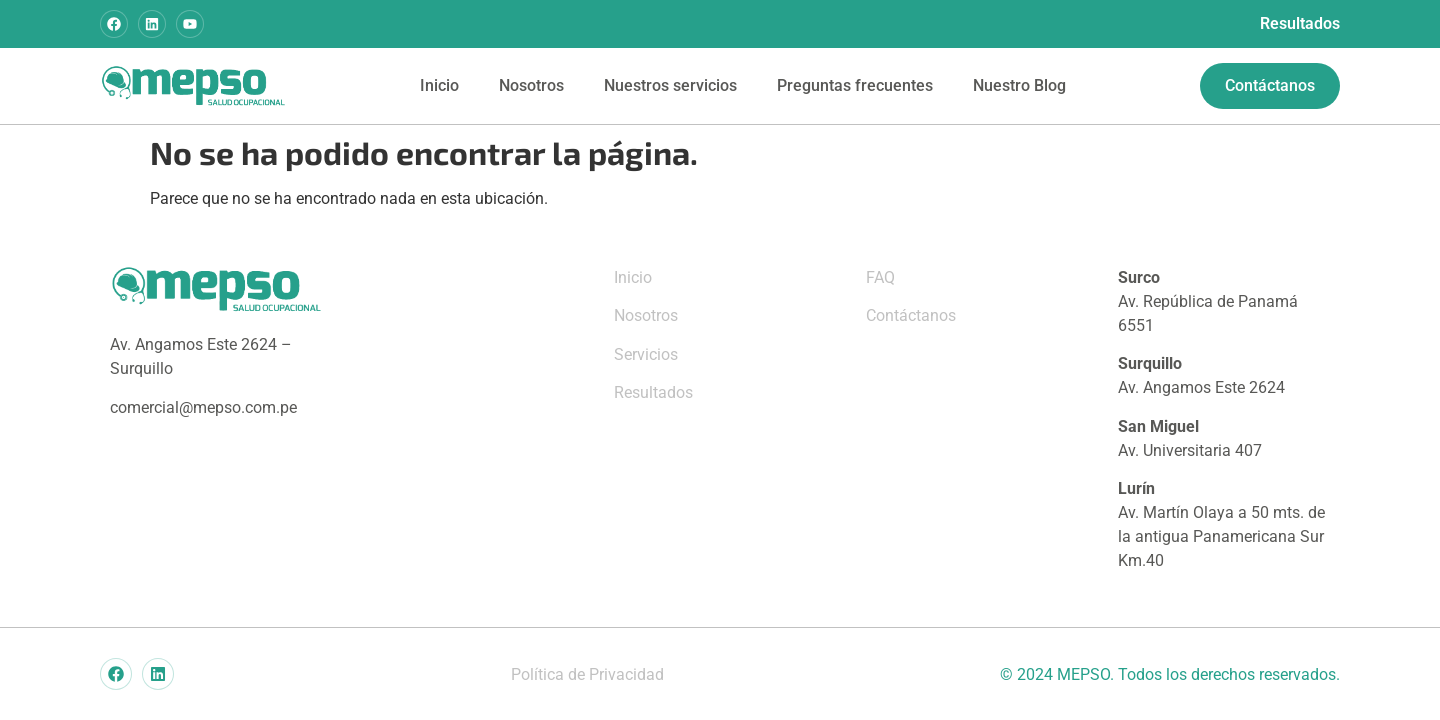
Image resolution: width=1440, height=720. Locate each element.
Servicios (646, 354)
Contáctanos (911, 315)
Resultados (1300, 23)
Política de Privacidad (587, 674)
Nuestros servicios (670, 85)
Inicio (439, 85)
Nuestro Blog (1019, 85)
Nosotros (531, 85)
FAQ (880, 277)
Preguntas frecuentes (855, 85)
